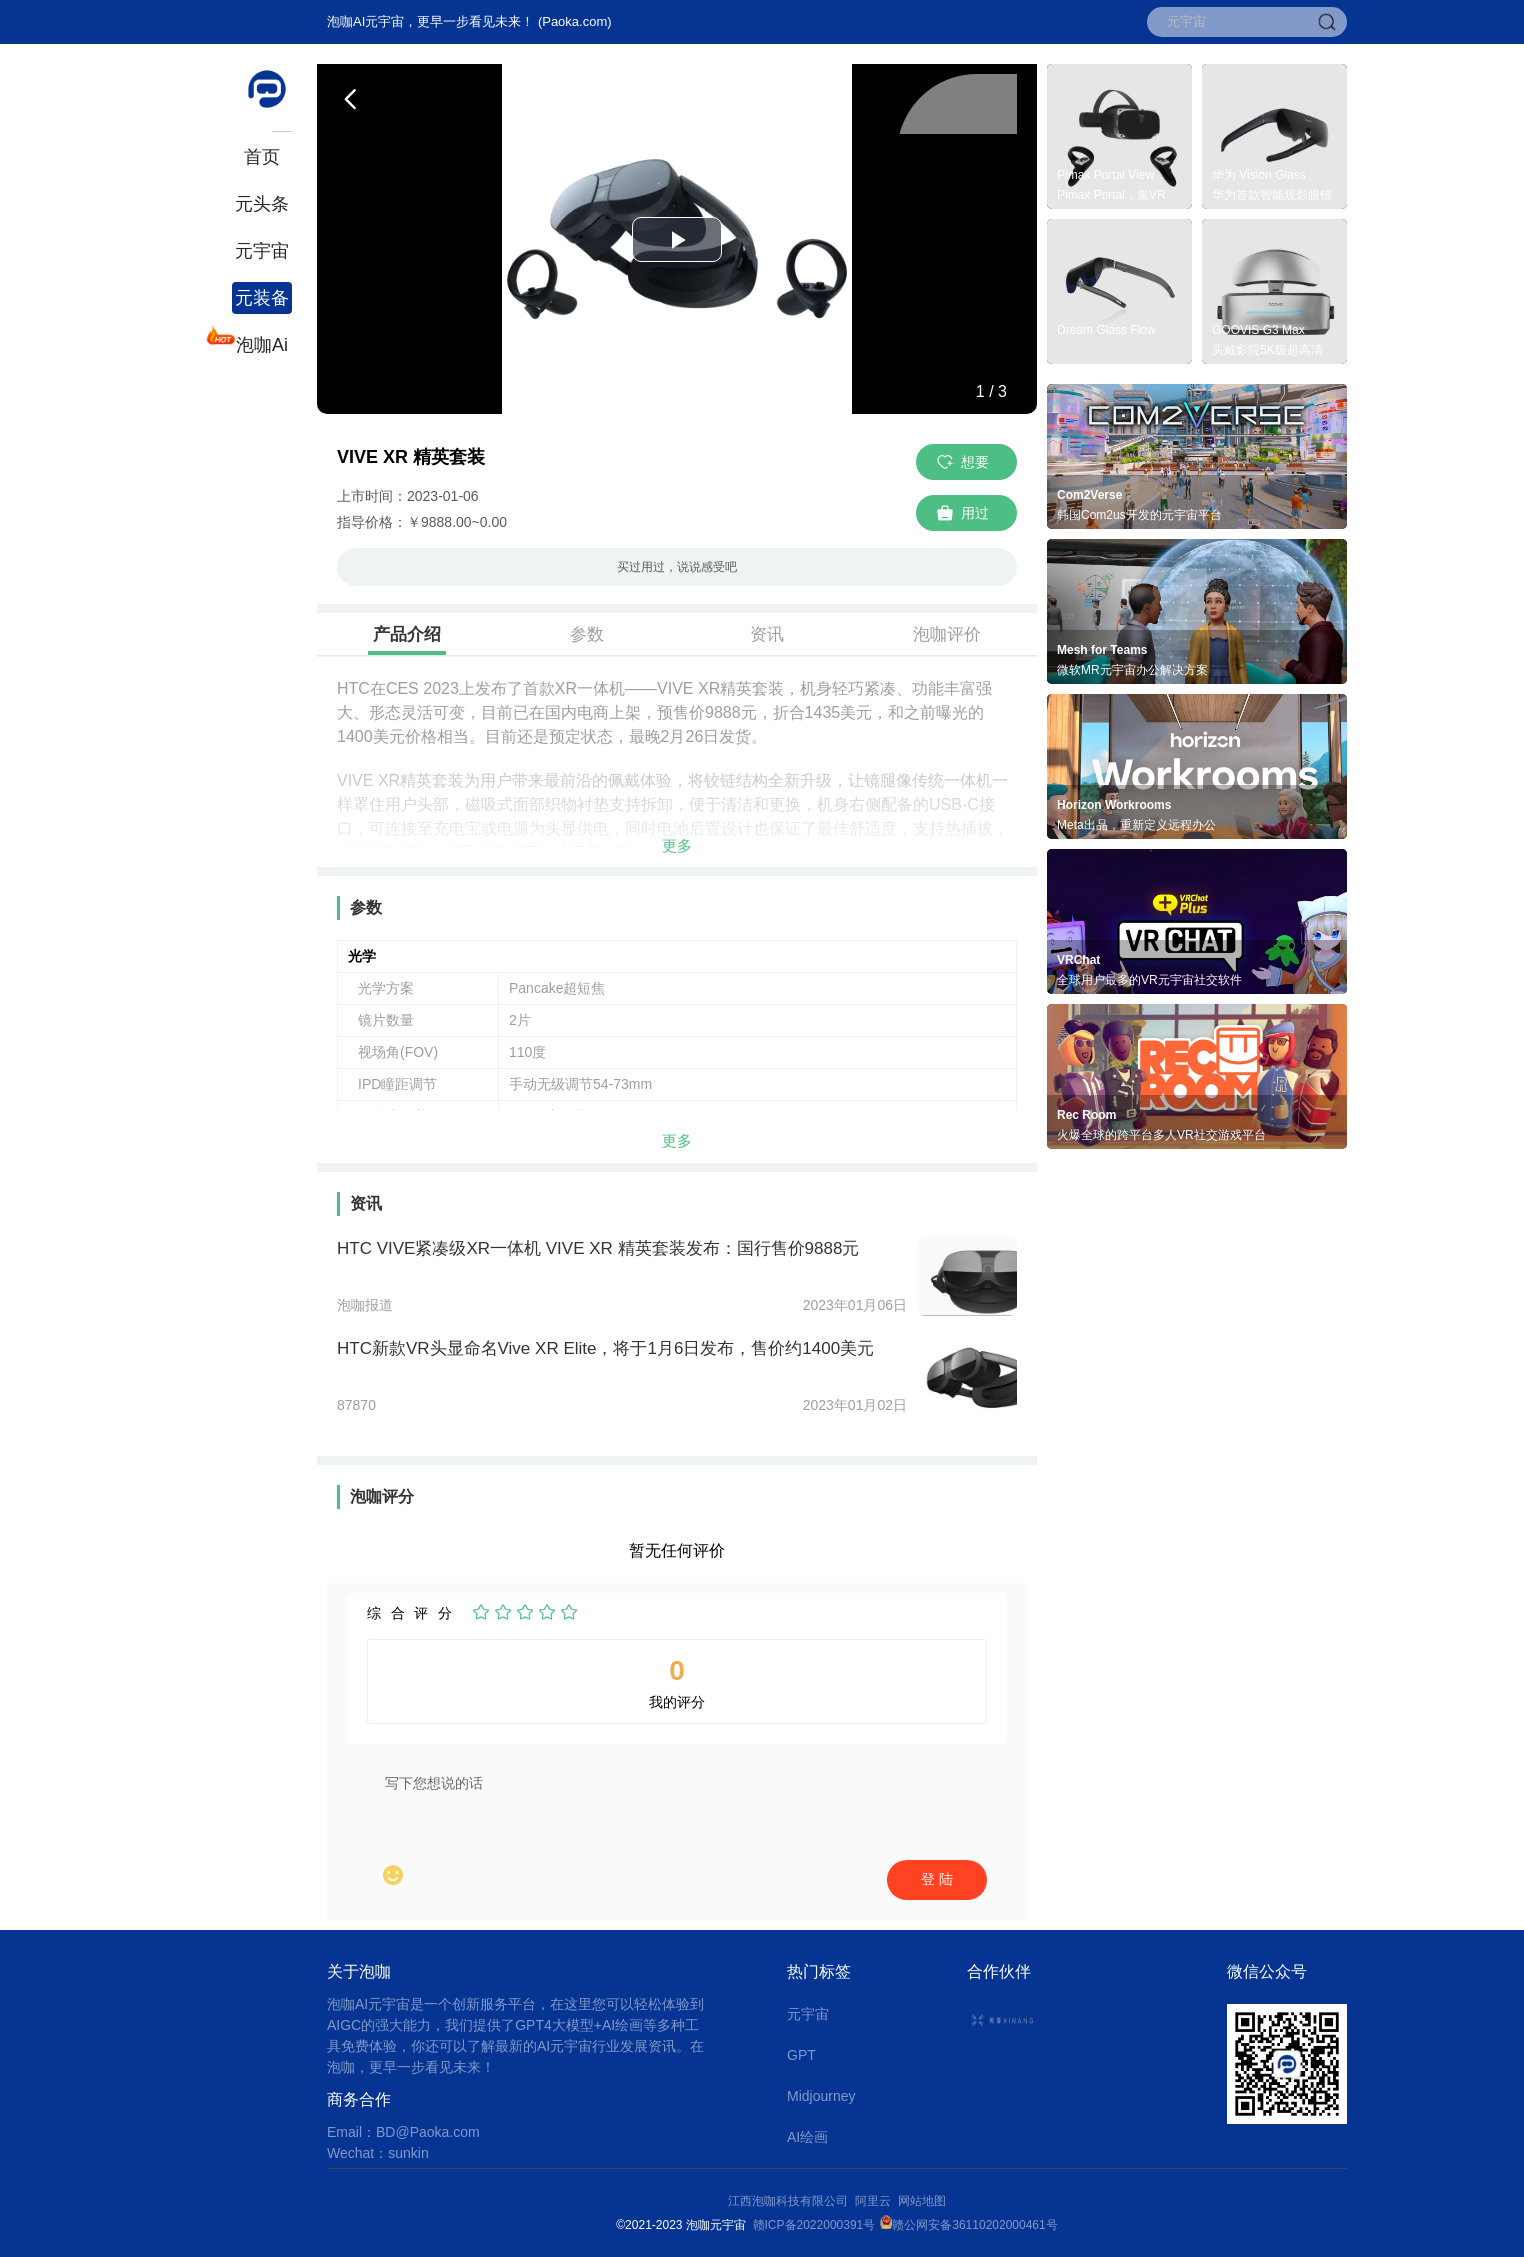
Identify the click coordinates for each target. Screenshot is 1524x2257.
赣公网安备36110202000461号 (974, 2225)
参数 (587, 634)
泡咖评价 (947, 634)
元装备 (262, 298)
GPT (801, 2055)
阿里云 (876, 2201)
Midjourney (821, 2096)
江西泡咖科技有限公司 (789, 2201)
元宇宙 (262, 251)
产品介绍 (407, 634)
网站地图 (922, 2201)
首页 (262, 157)
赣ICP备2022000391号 (814, 2225)
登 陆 (937, 1879)
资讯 (767, 634)
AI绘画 (807, 2137)
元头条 (262, 204)
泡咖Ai (260, 342)
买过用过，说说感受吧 (677, 567)
